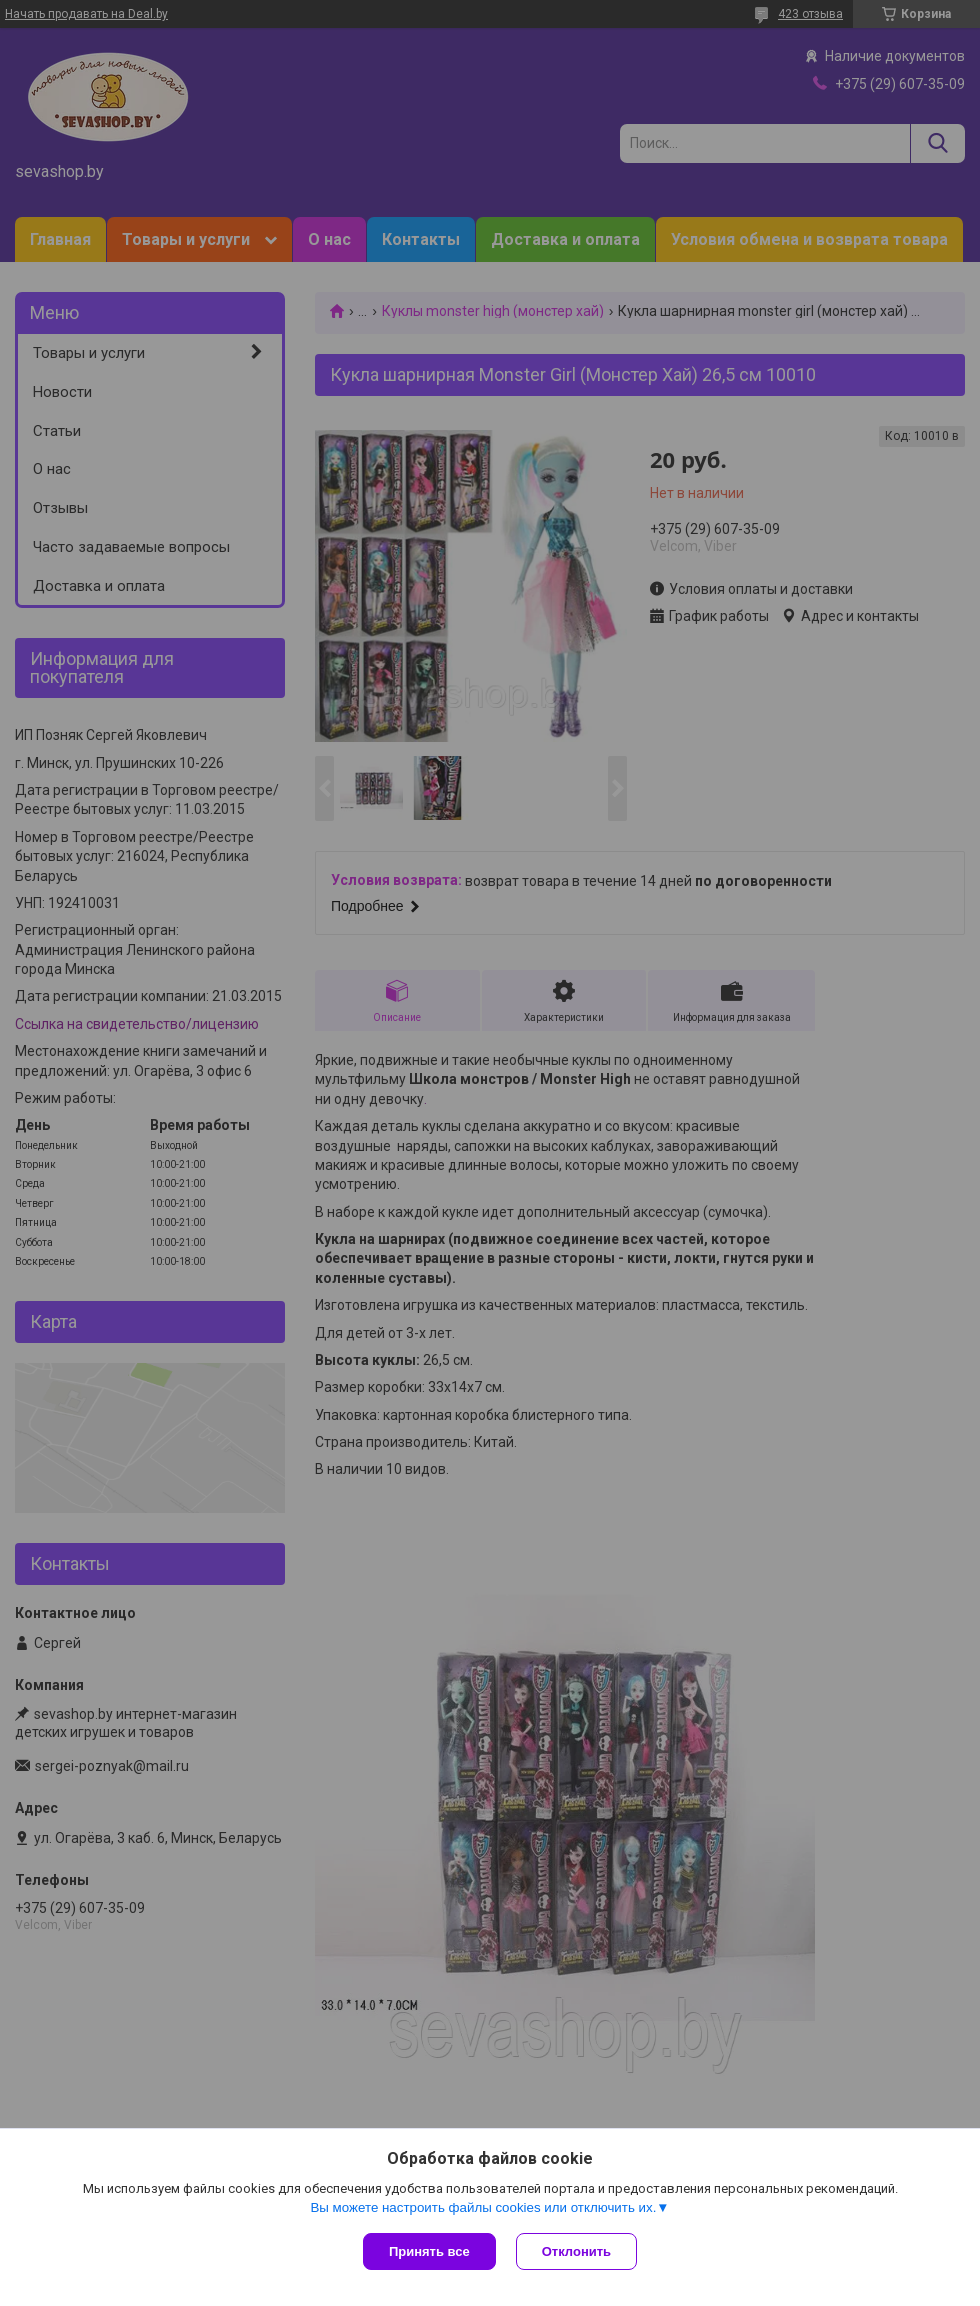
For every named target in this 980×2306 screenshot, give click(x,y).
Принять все (429, 2251)
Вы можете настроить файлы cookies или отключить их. (483, 2207)
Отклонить (576, 2251)
